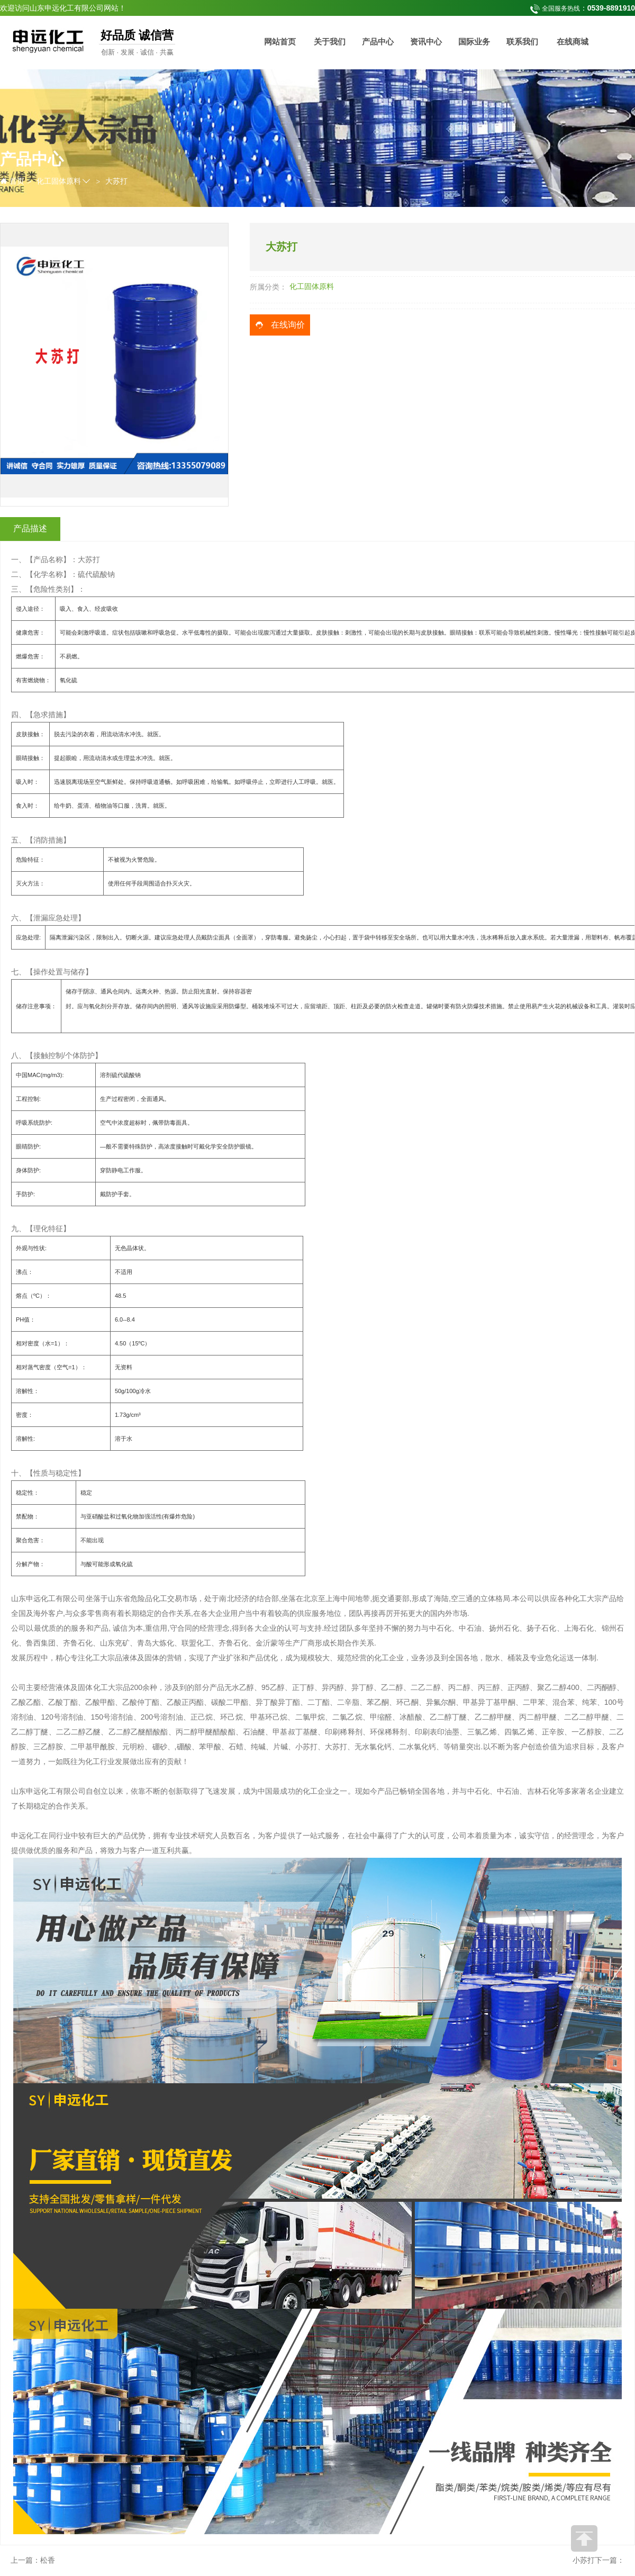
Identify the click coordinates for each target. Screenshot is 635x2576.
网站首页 (280, 42)
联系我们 (522, 42)
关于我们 (330, 42)
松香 (47, 2560)
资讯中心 (426, 42)
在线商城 (572, 42)
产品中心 (378, 42)
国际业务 (474, 42)
